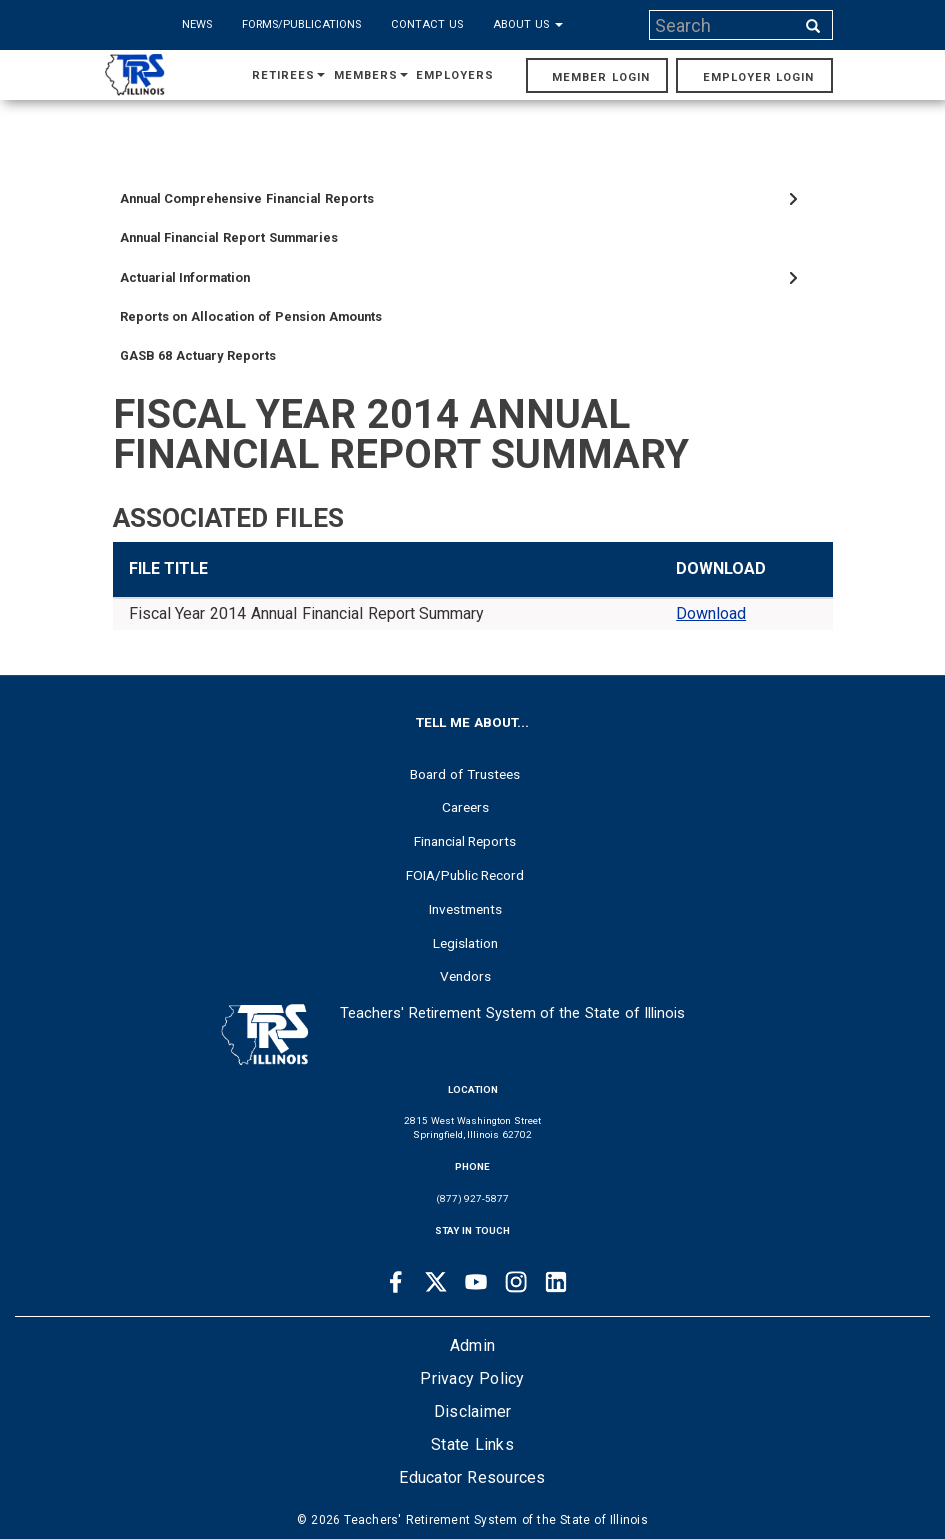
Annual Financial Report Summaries (229, 237)
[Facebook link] (396, 1282)
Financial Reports (465, 841)
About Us (528, 24)
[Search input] (724, 25)
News (197, 24)
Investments (465, 909)
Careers (465, 807)
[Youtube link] (476, 1282)
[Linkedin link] (556, 1282)
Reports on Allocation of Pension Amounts (251, 316)
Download (711, 613)
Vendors (465, 976)
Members (371, 75)
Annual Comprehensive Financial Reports (247, 198)
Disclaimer (473, 1411)
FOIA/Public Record (465, 875)
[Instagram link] (516, 1282)
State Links (472, 1444)
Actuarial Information (185, 277)
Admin (472, 1345)
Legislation (465, 943)
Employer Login (759, 77)
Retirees (288, 75)
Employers (455, 75)
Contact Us (427, 24)
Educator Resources (472, 1477)
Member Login (601, 77)
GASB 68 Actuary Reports (198, 355)
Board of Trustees (465, 774)
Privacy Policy (472, 1378)
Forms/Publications (301, 24)
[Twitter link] (436, 1282)
